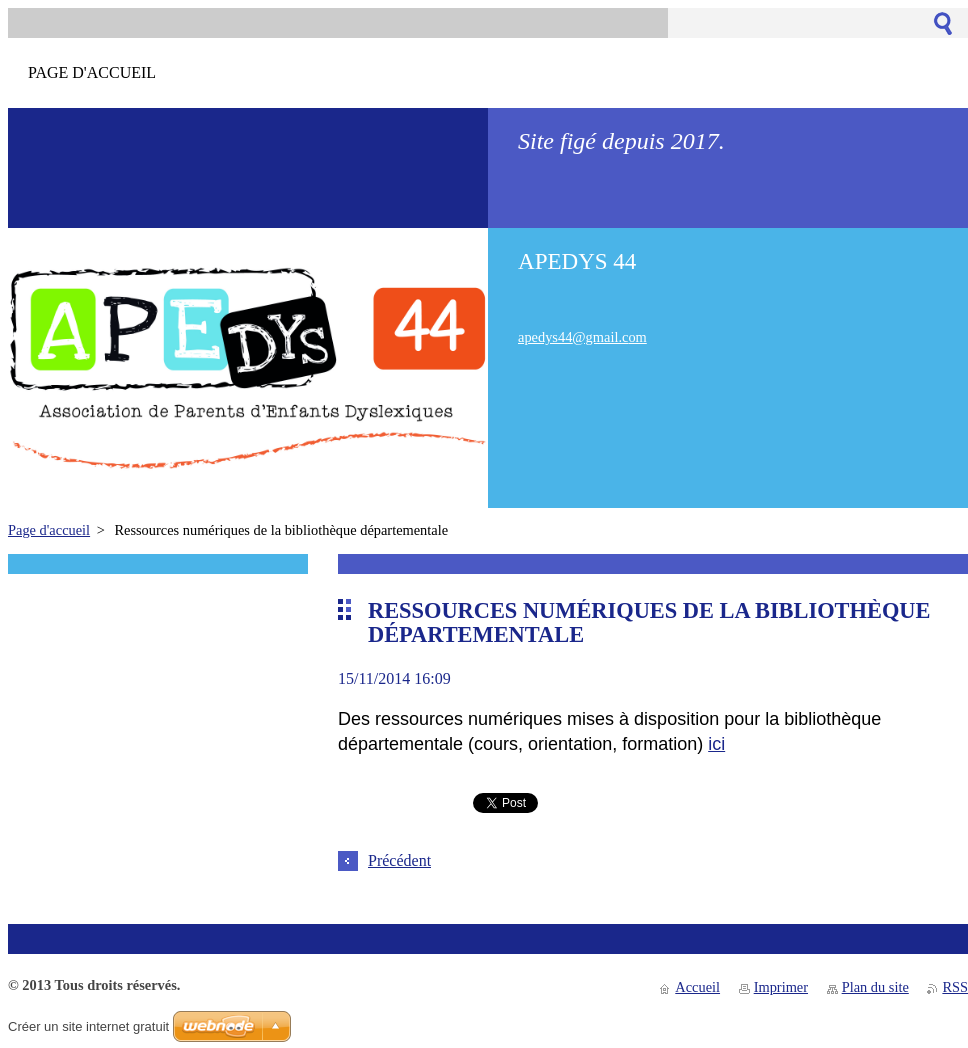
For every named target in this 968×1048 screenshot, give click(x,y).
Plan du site (875, 987)
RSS (955, 987)
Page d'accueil (49, 530)
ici (716, 744)
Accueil (697, 987)
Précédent (399, 860)
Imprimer (781, 987)
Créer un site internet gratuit (88, 1026)
